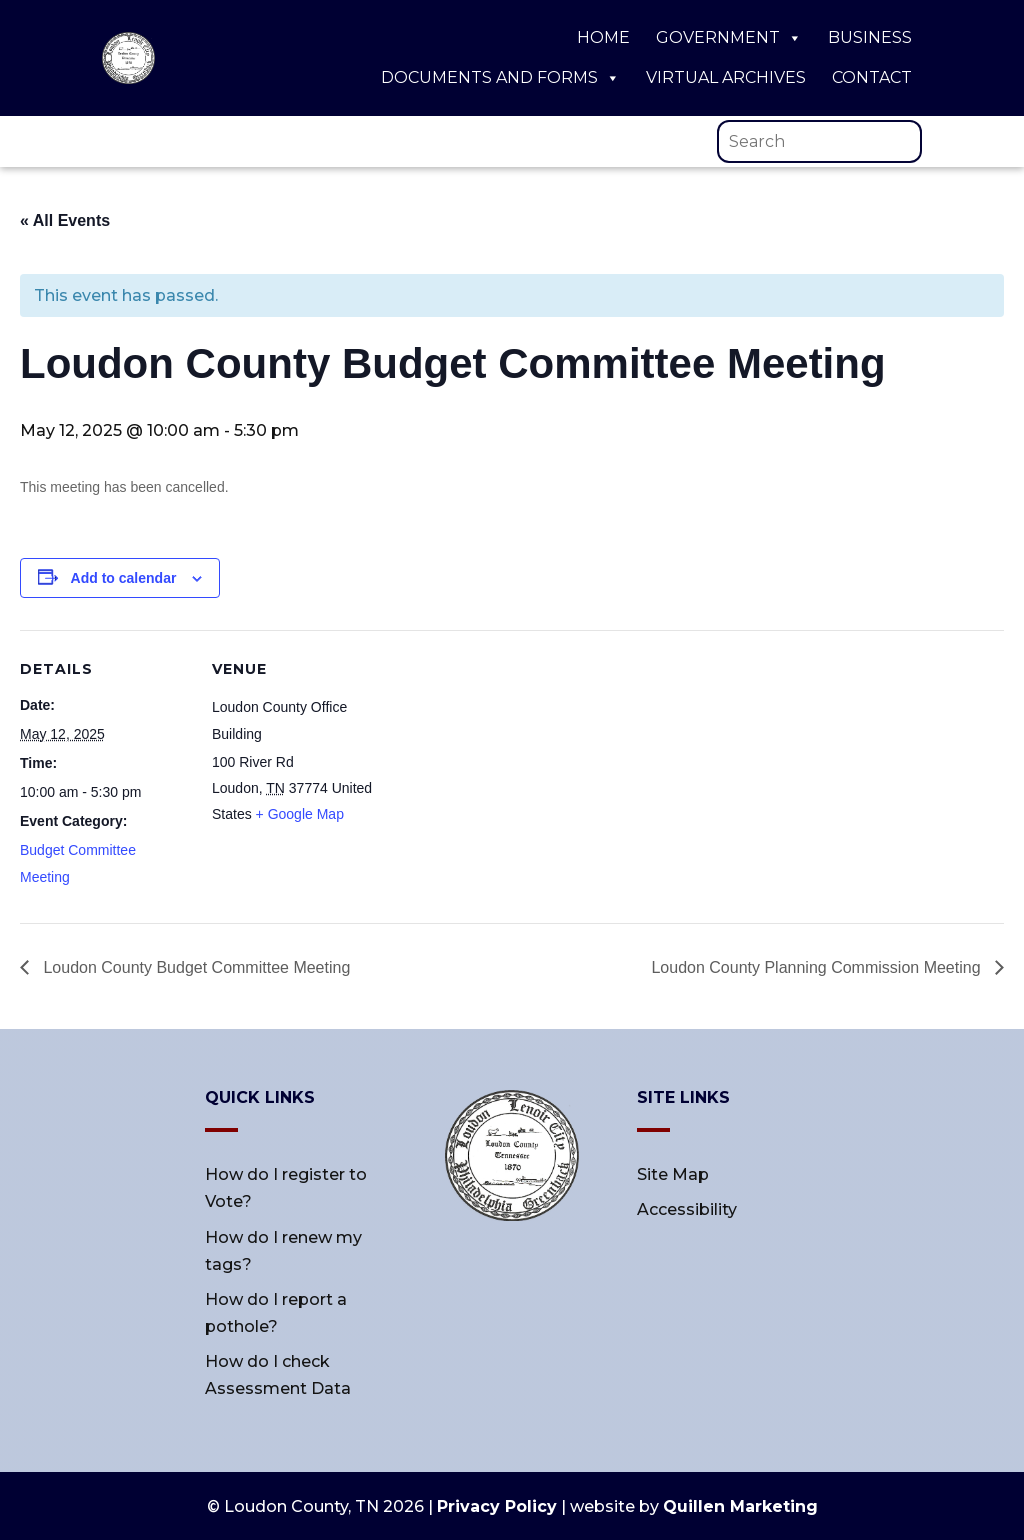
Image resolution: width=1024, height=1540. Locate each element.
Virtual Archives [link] (726, 77)
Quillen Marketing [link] (740, 1506)
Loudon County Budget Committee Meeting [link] (194, 967)
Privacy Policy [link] (497, 1506)
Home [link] (603, 37)
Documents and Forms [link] (500, 78)
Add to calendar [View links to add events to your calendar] (124, 578)
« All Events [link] (65, 220)
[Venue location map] (509, 768)
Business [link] (870, 37)
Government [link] (729, 38)
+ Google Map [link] (300, 814)
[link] (128, 78)
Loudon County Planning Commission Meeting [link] (818, 967)
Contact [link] (872, 77)
